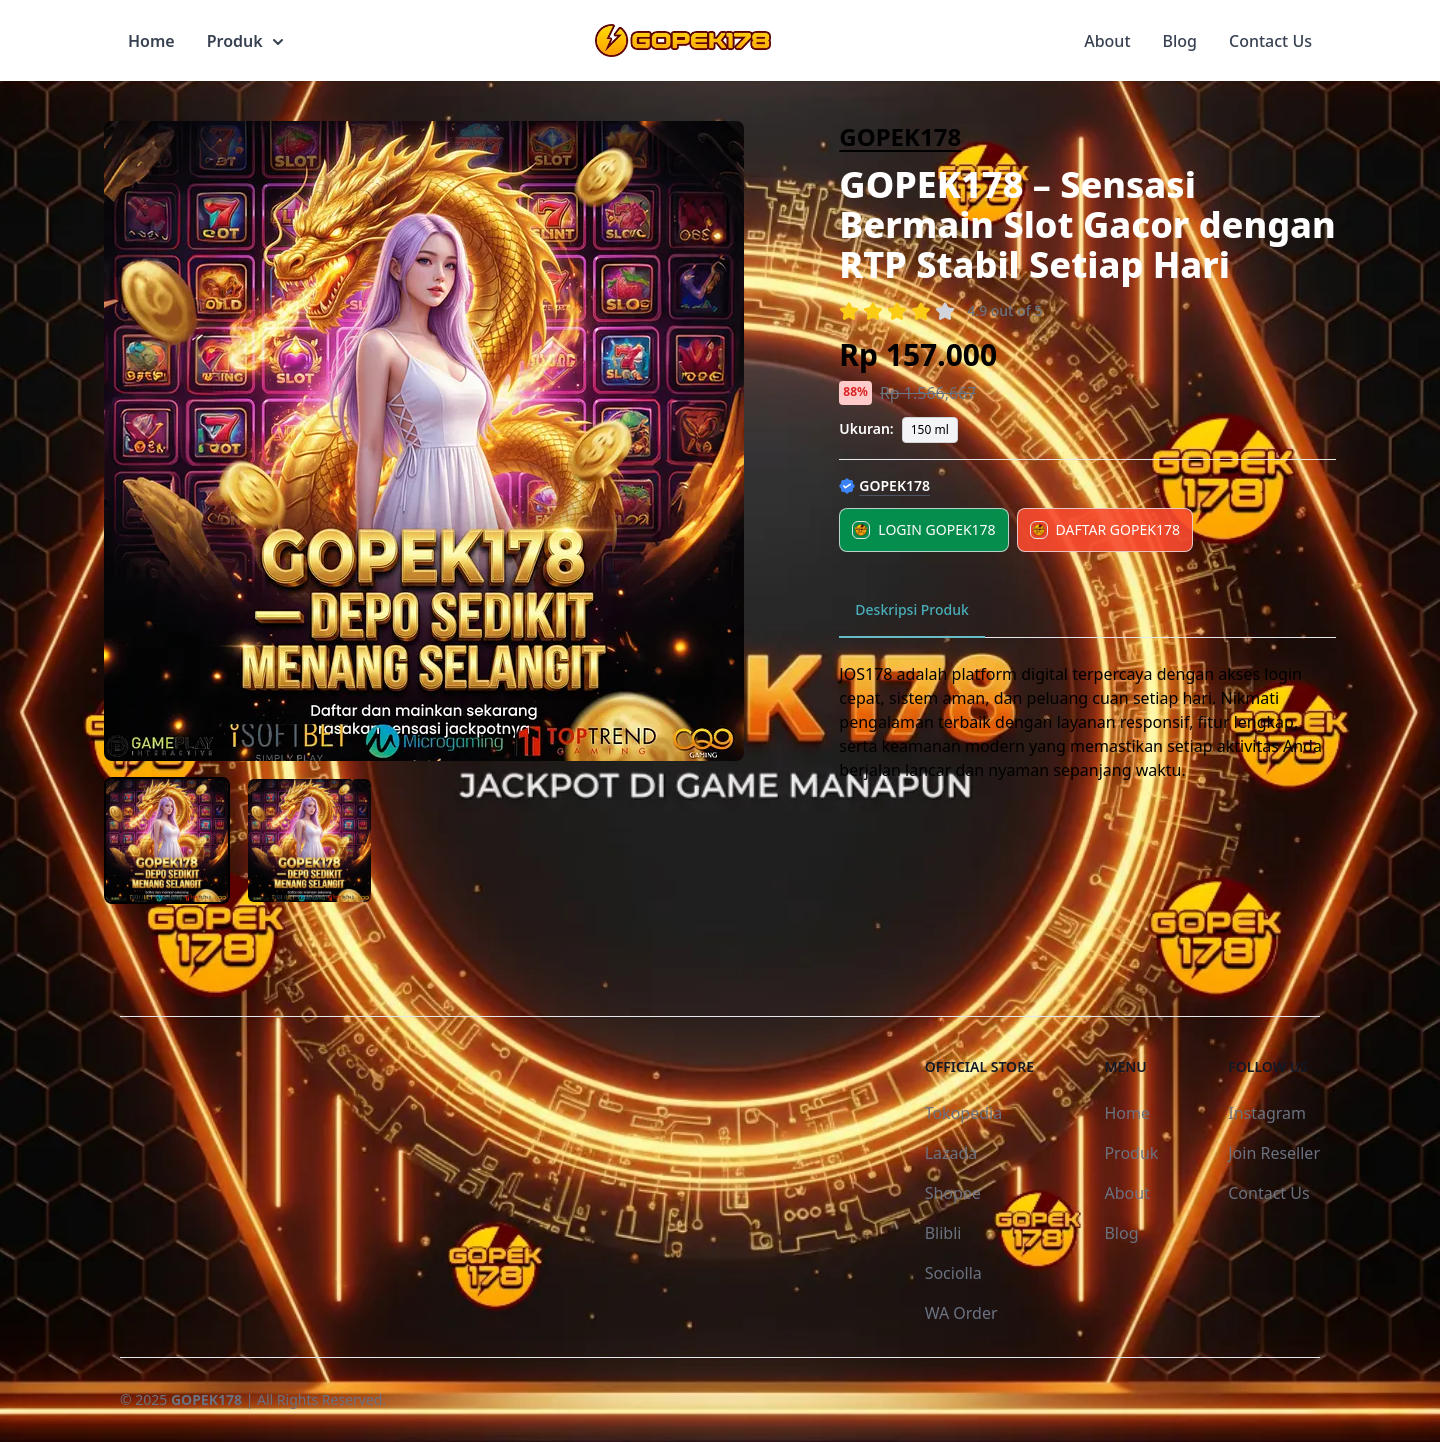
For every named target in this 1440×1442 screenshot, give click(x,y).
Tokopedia (964, 1113)
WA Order (961, 1313)
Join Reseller (1274, 1153)
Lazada (951, 1153)
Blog (1180, 41)
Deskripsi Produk (912, 609)
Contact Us (1270, 41)
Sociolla (953, 1273)
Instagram (1267, 1113)
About (1107, 41)
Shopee (953, 1193)
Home (151, 41)
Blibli (943, 1233)
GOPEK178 (900, 136)
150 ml (930, 429)
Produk (245, 41)
